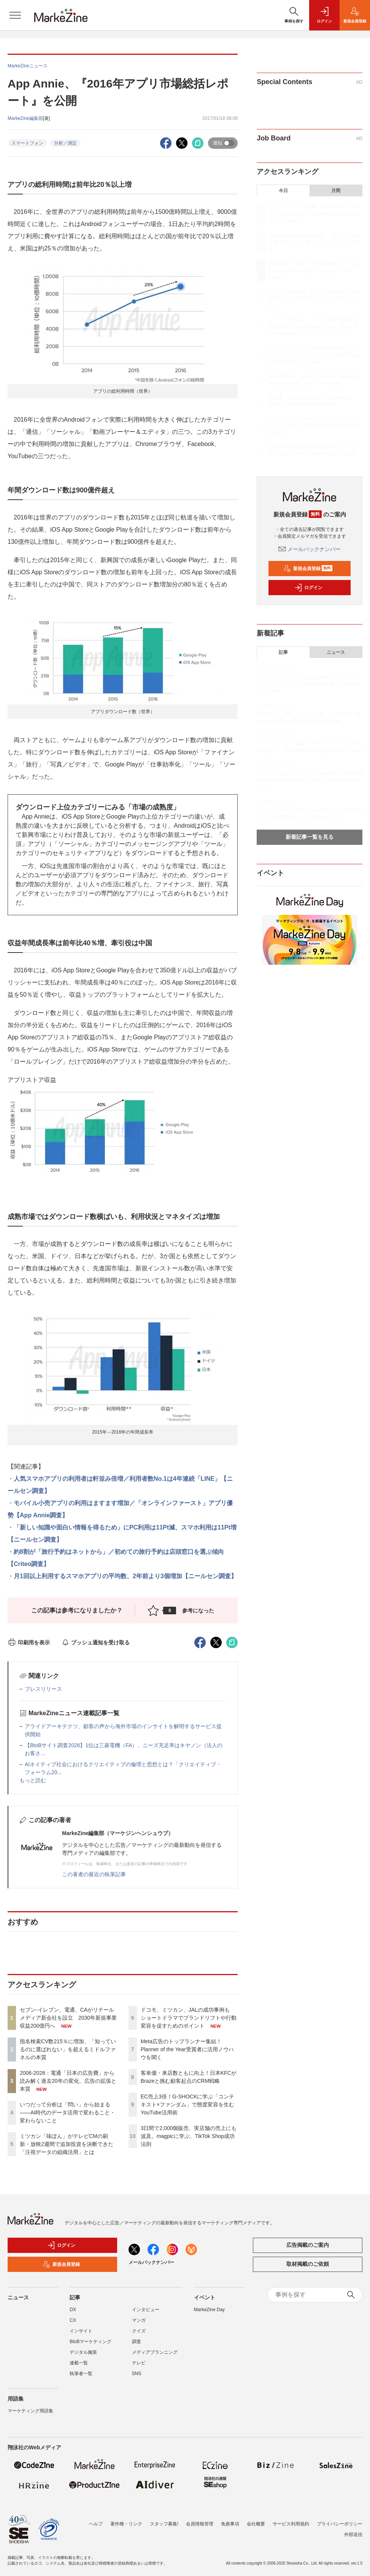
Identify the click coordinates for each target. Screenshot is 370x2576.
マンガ (139, 2320)
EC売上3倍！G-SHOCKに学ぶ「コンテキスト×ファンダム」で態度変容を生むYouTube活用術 (188, 2104)
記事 (283, 652)
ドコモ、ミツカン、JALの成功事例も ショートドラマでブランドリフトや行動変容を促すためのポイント (189, 2018)
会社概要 (256, 2524)
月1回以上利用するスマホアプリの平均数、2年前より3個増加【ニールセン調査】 (125, 1576)
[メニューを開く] (15, 15)
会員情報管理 (199, 2524)
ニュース (336, 652)
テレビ (139, 2363)
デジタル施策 (83, 2352)
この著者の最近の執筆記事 (94, 1874)
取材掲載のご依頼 (307, 2264)
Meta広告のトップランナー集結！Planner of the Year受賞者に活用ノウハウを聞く (187, 2049)
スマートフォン (27, 143)
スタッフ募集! (164, 2524)
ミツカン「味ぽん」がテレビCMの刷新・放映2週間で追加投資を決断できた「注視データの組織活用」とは (66, 2144)
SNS (136, 2373)
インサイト (81, 2331)
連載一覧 (79, 2363)
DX (73, 2309)
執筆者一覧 (81, 2373)
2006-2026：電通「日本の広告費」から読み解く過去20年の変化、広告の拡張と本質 (68, 2081)
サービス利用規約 (291, 2524)
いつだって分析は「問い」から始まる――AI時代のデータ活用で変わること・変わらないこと (67, 2112)
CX (73, 2320)
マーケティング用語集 (30, 2411)
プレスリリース (43, 1689)
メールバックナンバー (309, 549)
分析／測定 (65, 143)
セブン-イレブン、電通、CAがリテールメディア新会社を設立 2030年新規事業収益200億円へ (68, 2018)
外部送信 (353, 2534)
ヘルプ (96, 2524)
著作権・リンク (126, 2524)
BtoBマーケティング (90, 2341)
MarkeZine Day (209, 2309)
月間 (335, 190)
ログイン (308, 587)
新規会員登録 (307, 568)
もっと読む (32, 1780)
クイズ (139, 2331)
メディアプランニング (155, 2352)
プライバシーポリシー (339, 2524)
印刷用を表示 (29, 1642)
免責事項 (230, 2524)
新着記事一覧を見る (309, 837)
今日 (283, 190)
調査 (136, 2341)
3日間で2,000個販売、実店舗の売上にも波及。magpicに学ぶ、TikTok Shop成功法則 (189, 2136)
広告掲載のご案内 (307, 2245)
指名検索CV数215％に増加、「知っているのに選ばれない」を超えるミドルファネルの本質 (68, 2049)
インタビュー (145, 2309)
